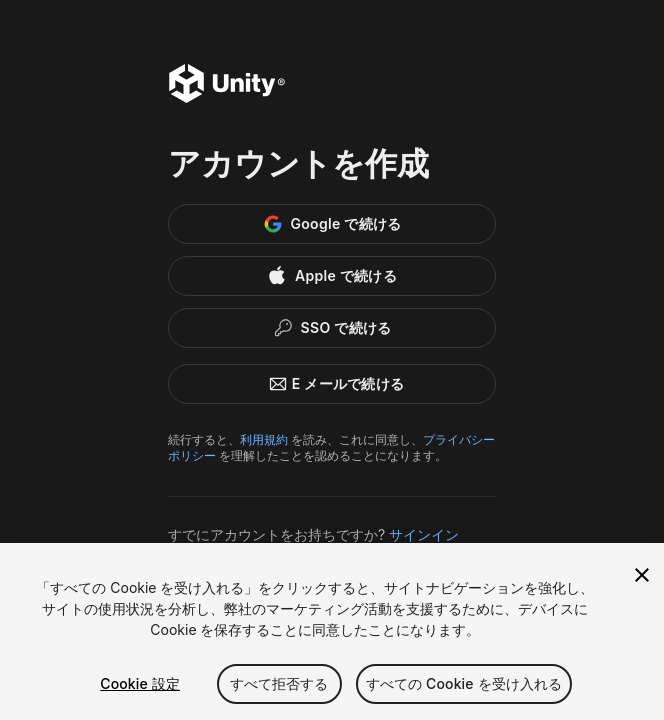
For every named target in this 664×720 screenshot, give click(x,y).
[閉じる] (642, 575)
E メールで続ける (332, 384)
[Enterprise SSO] (332, 328)
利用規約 (264, 439)
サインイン (424, 534)
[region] (332, 631)
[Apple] (332, 276)
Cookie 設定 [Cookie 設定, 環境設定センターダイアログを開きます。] (140, 683)
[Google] (332, 224)
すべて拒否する (279, 683)
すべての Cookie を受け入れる (464, 683)
